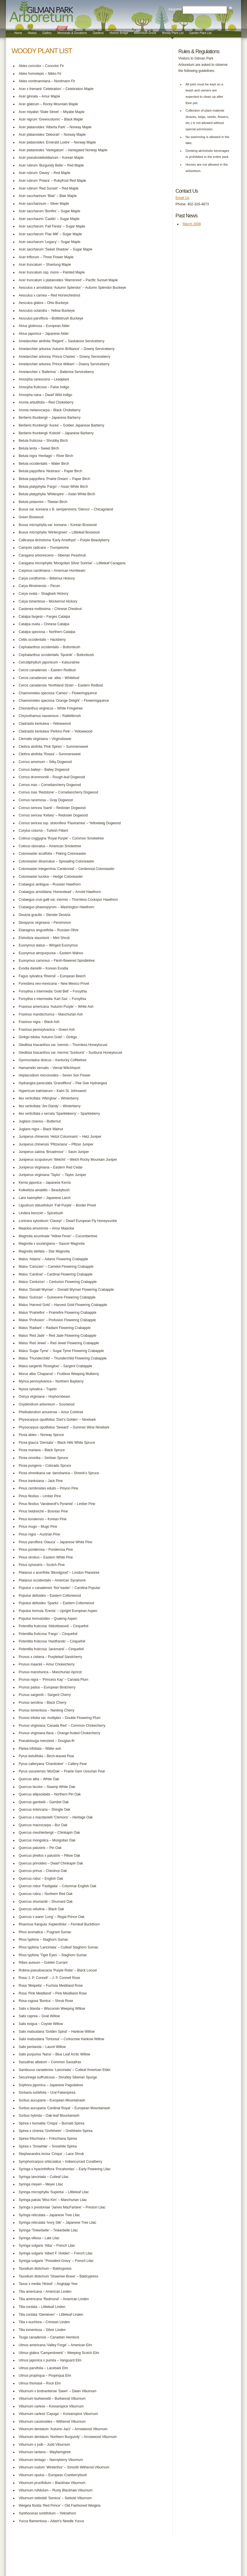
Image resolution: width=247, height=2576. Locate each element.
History (32, 33)
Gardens (98, 33)
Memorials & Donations (72, 33)
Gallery (47, 33)
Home (18, 33)
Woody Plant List (173, 33)
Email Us (182, 198)
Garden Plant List (200, 33)
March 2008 (192, 224)
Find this (175, 9)
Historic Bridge (118, 33)
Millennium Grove (145, 33)
